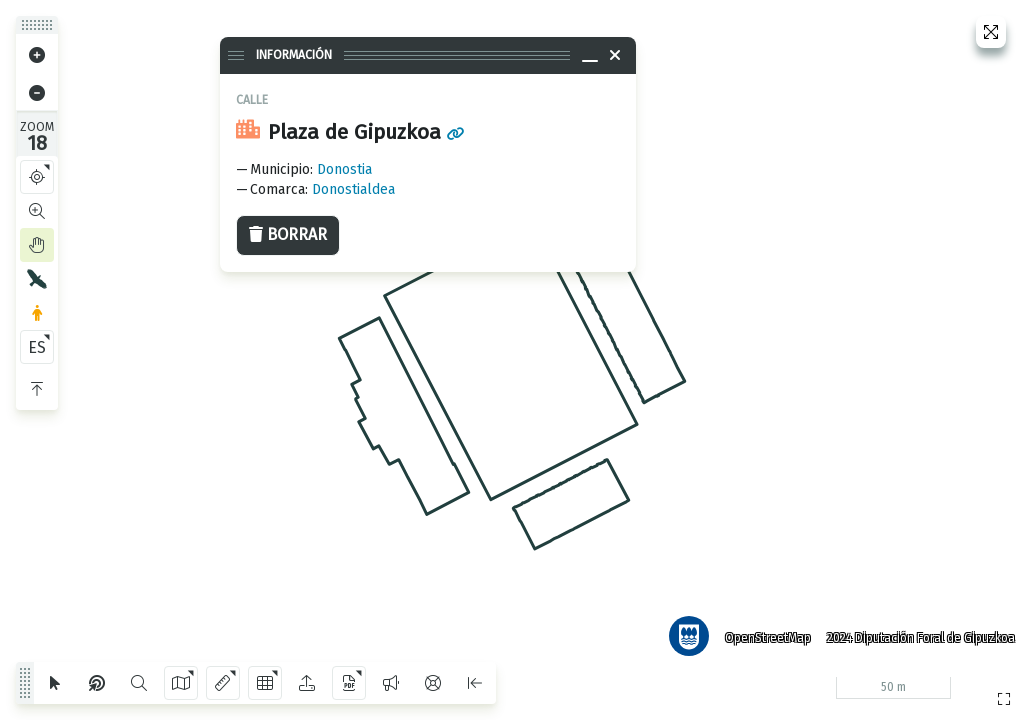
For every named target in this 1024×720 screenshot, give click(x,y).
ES (37, 347)
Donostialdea (353, 189)
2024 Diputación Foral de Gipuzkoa (918, 635)
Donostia (344, 169)
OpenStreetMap (765, 635)
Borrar (288, 234)
